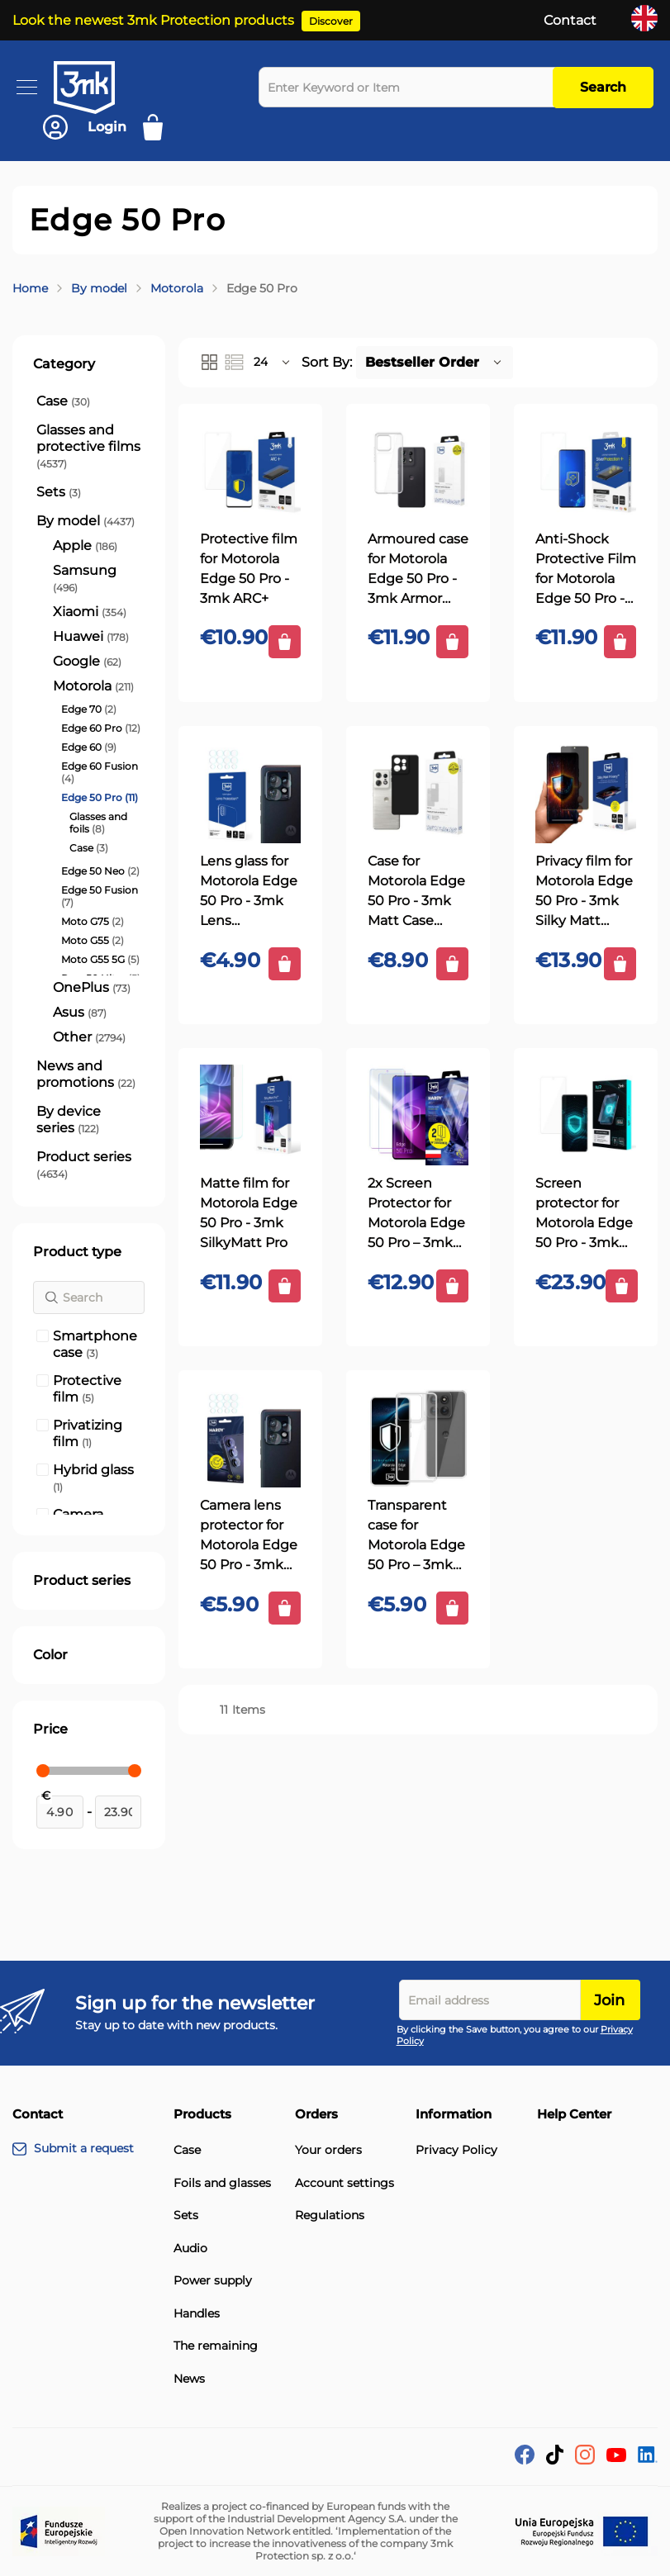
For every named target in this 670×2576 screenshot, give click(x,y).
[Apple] (85, 546)
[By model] (85, 521)
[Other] (89, 1037)
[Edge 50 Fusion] (101, 896)
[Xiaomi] (89, 612)
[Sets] (58, 492)
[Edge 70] (88, 709)
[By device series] (88, 1119)
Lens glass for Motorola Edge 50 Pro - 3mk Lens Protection (248, 892)
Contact (570, 20)
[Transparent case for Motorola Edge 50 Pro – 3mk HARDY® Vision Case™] (418, 1437)
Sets (185, 2215)
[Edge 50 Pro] (99, 797)
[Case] (63, 401)
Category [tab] (64, 364)
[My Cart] (158, 127)
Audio (190, 2249)
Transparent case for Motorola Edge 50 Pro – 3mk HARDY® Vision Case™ (416, 1536)
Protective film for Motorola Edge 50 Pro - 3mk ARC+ (248, 568)
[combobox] (410, 87)
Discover (331, 21)
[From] (59, 1812)
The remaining (215, 2346)
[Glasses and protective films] (88, 447)
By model (99, 288)
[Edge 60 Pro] (100, 728)
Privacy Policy (456, 2150)
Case (187, 2150)
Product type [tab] (77, 1252)
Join (609, 2000)
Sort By (325, 362)
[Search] (89, 1297)
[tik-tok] (554, 2460)
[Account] (84, 127)
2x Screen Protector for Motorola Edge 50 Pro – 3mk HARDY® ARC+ (417, 1214)
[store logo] (99, 87)
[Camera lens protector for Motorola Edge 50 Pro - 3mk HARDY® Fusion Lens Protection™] (250, 1437)
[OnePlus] (92, 988)
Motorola (176, 288)
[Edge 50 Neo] (100, 871)
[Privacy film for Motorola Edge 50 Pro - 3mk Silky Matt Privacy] (585, 792)
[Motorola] (93, 686)
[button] (273, 362)
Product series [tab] (82, 1580)
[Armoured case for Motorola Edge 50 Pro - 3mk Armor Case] (418, 470)
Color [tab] (50, 1655)
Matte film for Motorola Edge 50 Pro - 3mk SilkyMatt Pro (248, 1212)
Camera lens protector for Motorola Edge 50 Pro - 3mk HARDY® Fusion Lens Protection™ (248, 1536)
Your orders (328, 2150)
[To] (118, 1812)
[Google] (87, 661)
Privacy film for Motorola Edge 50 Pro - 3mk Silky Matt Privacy (584, 892)
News (189, 2379)
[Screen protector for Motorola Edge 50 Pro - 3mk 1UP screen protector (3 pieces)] (585, 1115)
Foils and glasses (222, 2183)
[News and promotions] (88, 1074)
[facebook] (525, 2460)
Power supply (212, 2281)
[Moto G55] (92, 940)
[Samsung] (97, 578)
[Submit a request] (92, 2149)
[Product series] (88, 1165)
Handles (196, 2314)
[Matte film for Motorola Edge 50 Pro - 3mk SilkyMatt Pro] (250, 1115)
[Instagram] (585, 2460)
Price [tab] (50, 1729)
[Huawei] (91, 637)
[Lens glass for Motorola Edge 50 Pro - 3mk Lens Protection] (250, 792)
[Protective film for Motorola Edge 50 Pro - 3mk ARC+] (250, 470)
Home (30, 288)
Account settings (344, 2183)
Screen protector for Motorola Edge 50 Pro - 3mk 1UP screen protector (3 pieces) (584, 1214)
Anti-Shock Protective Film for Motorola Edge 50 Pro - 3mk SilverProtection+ (585, 570)
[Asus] (80, 1012)
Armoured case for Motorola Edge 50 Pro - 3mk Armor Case (418, 570)
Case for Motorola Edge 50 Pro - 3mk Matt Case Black (416, 892)
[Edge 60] (88, 747)
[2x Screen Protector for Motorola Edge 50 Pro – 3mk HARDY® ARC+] (418, 1115)
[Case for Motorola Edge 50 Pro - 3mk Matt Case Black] (418, 792)
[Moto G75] (92, 921)
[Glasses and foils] (105, 822)
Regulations (329, 2215)
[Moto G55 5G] (100, 959)
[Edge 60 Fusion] (101, 772)
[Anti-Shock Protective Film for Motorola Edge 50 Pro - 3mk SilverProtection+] (585, 470)
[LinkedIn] (648, 2458)
